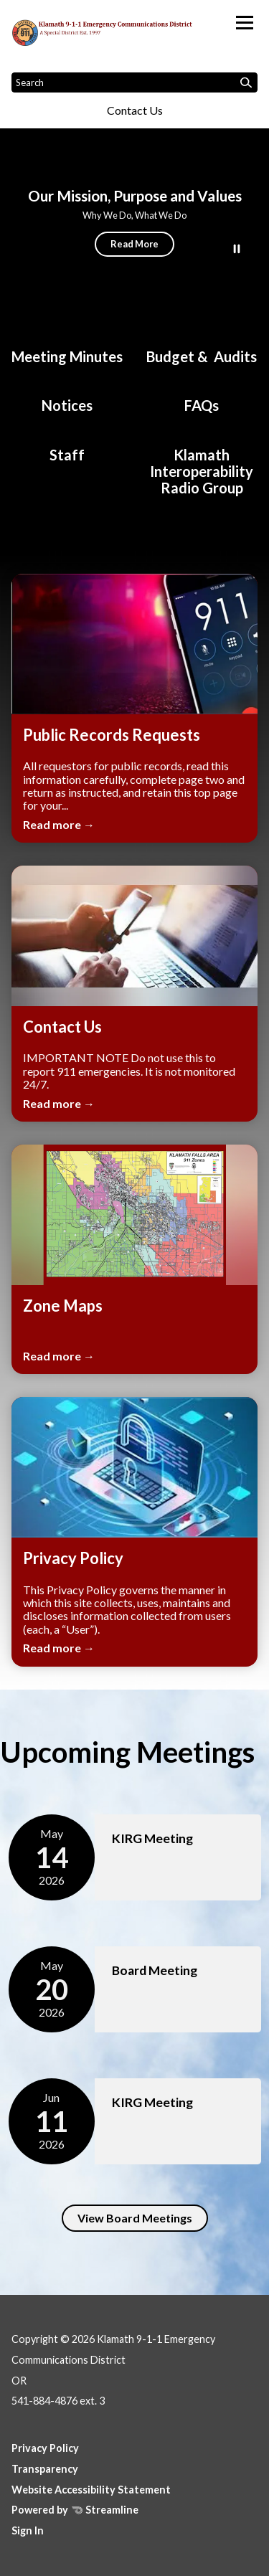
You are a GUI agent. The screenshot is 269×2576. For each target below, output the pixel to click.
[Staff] (67, 447)
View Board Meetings (134, 2218)
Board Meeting (154, 1970)
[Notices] (67, 398)
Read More (134, 244)
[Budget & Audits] (201, 349)
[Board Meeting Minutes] (67, 349)
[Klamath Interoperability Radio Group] (201, 464)
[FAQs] (201, 398)
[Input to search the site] (134, 82)
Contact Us (135, 110)
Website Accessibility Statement (91, 2489)
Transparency (44, 2469)
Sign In (27, 2530)
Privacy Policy (45, 2448)
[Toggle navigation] (245, 22)
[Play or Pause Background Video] (236, 249)
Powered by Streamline (74, 2510)
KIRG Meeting (152, 1838)
